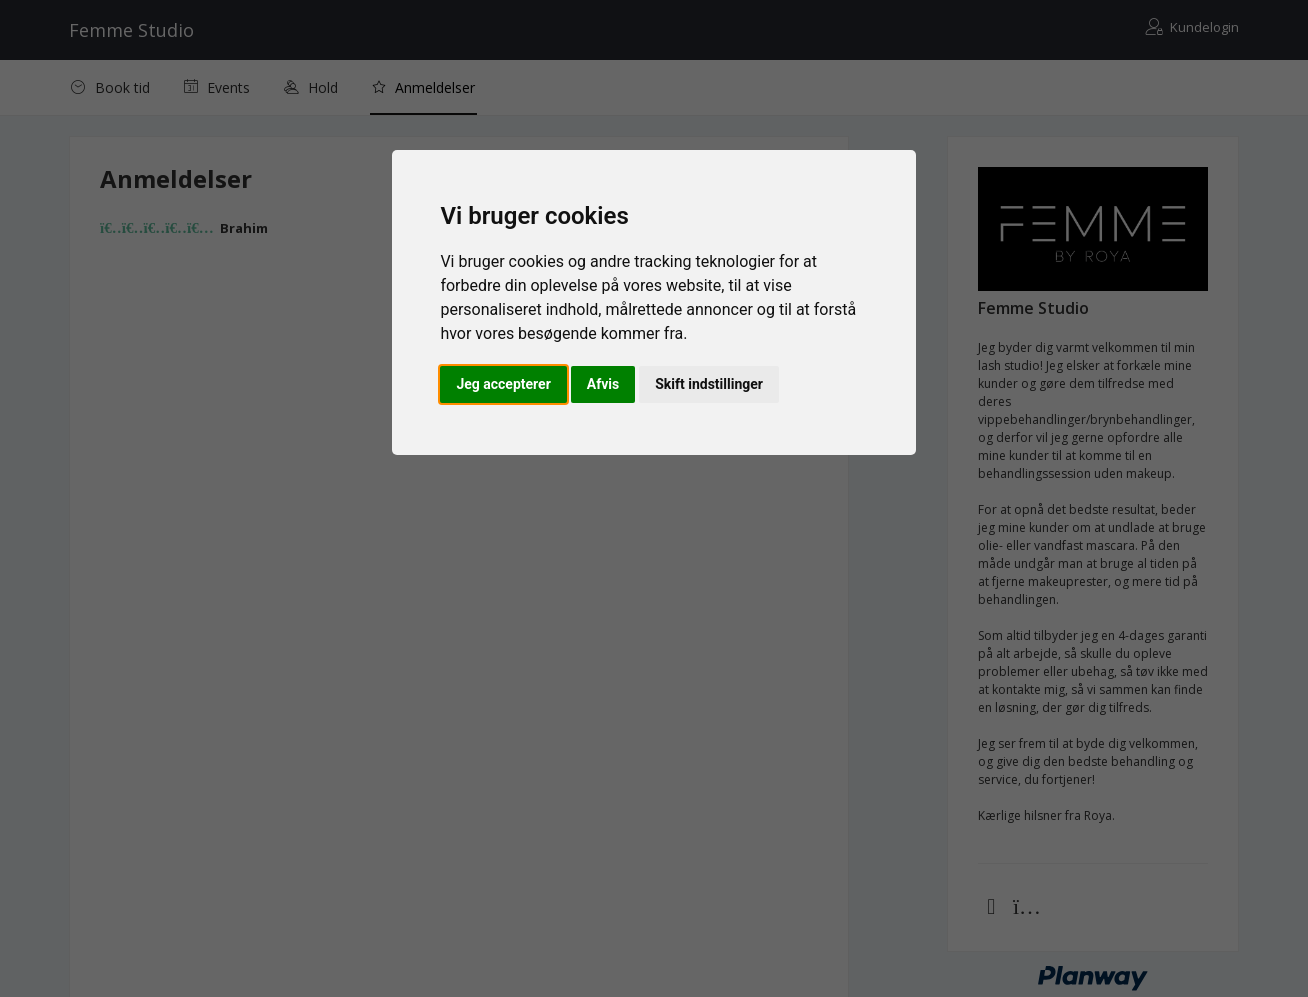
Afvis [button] (603, 384)
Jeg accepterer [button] (503, 384)
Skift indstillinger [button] (709, 384)
